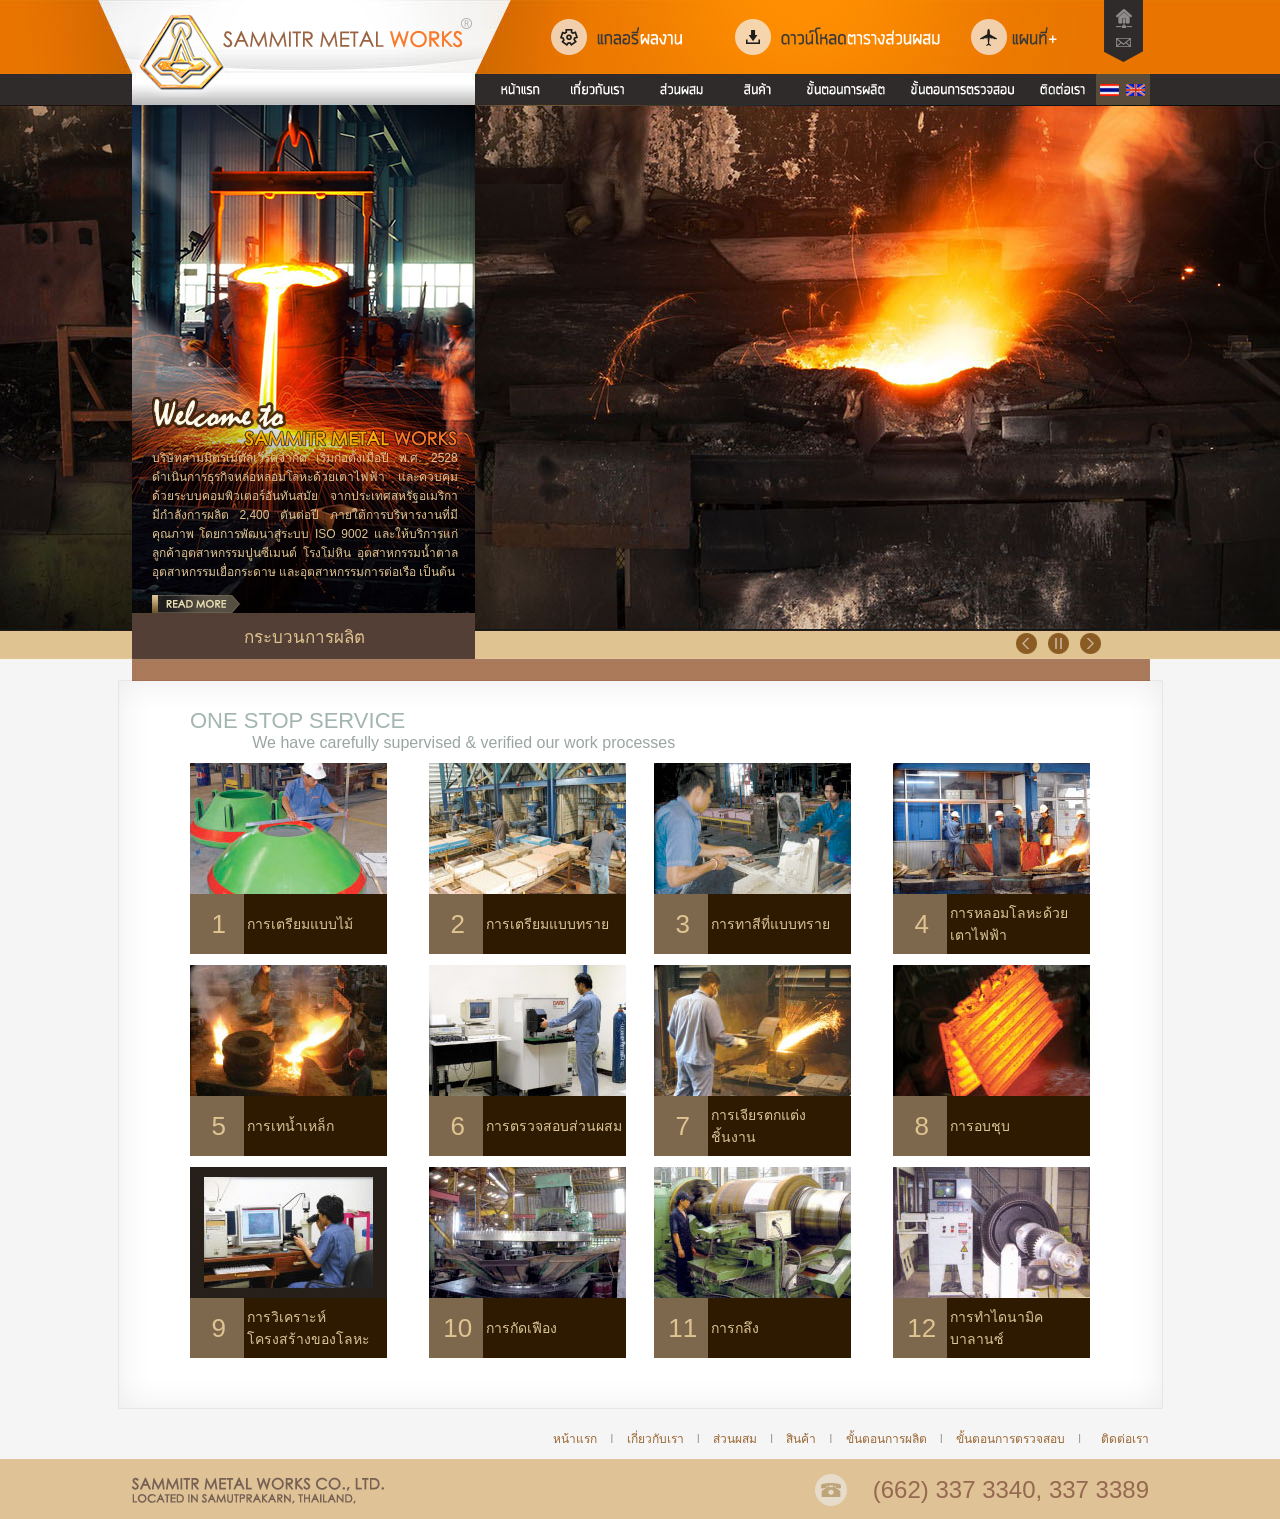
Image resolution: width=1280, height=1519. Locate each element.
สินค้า (807, 1439)
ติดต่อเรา (1125, 1439)
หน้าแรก (575, 1439)
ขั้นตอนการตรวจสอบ (1009, 1439)
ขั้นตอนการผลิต (886, 1439)
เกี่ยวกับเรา (655, 1439)
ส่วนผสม (735, 1439)
